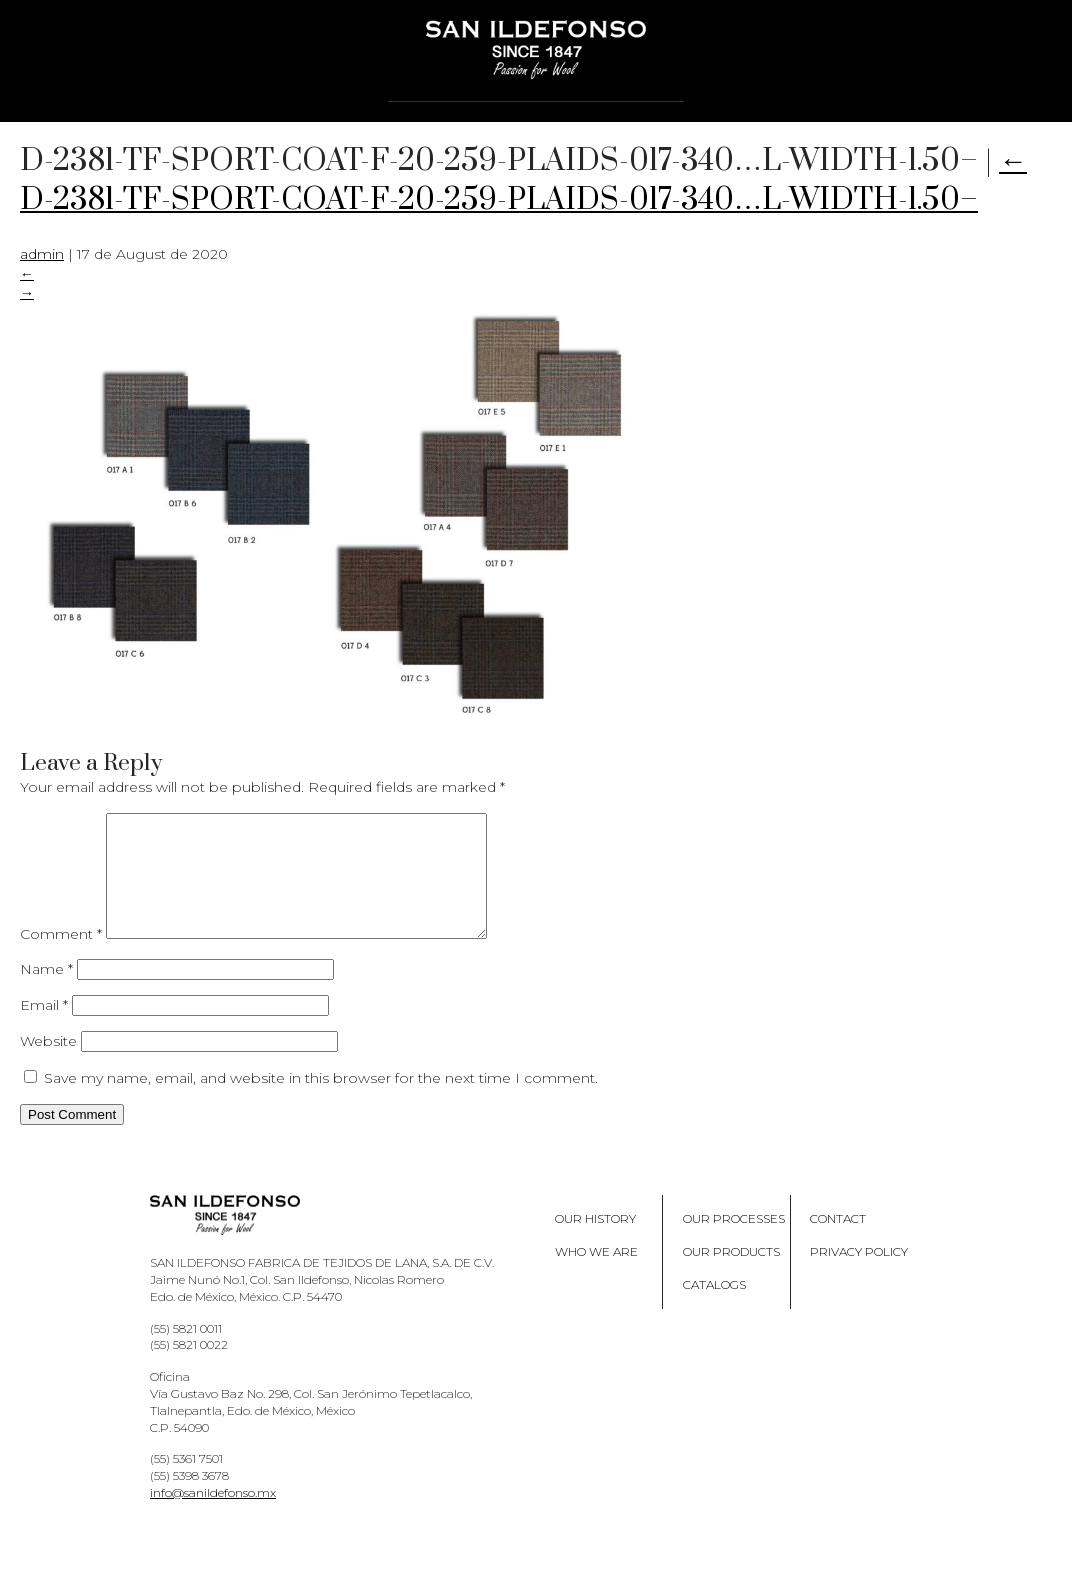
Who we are (596, 1275)
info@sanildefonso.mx (213, 1516)
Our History (595, 1242)
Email (44, 1029)
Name (46, 993)
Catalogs (714, 1308)
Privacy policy (859, 1275)
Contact (838, 1242)
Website (48, 1065)
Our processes (734, 1242)
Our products (731, 1275)
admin (42, 254)
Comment (61, 958)
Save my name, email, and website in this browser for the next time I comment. (321, 1102)
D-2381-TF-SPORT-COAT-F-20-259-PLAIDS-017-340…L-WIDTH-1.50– (523, 180)
